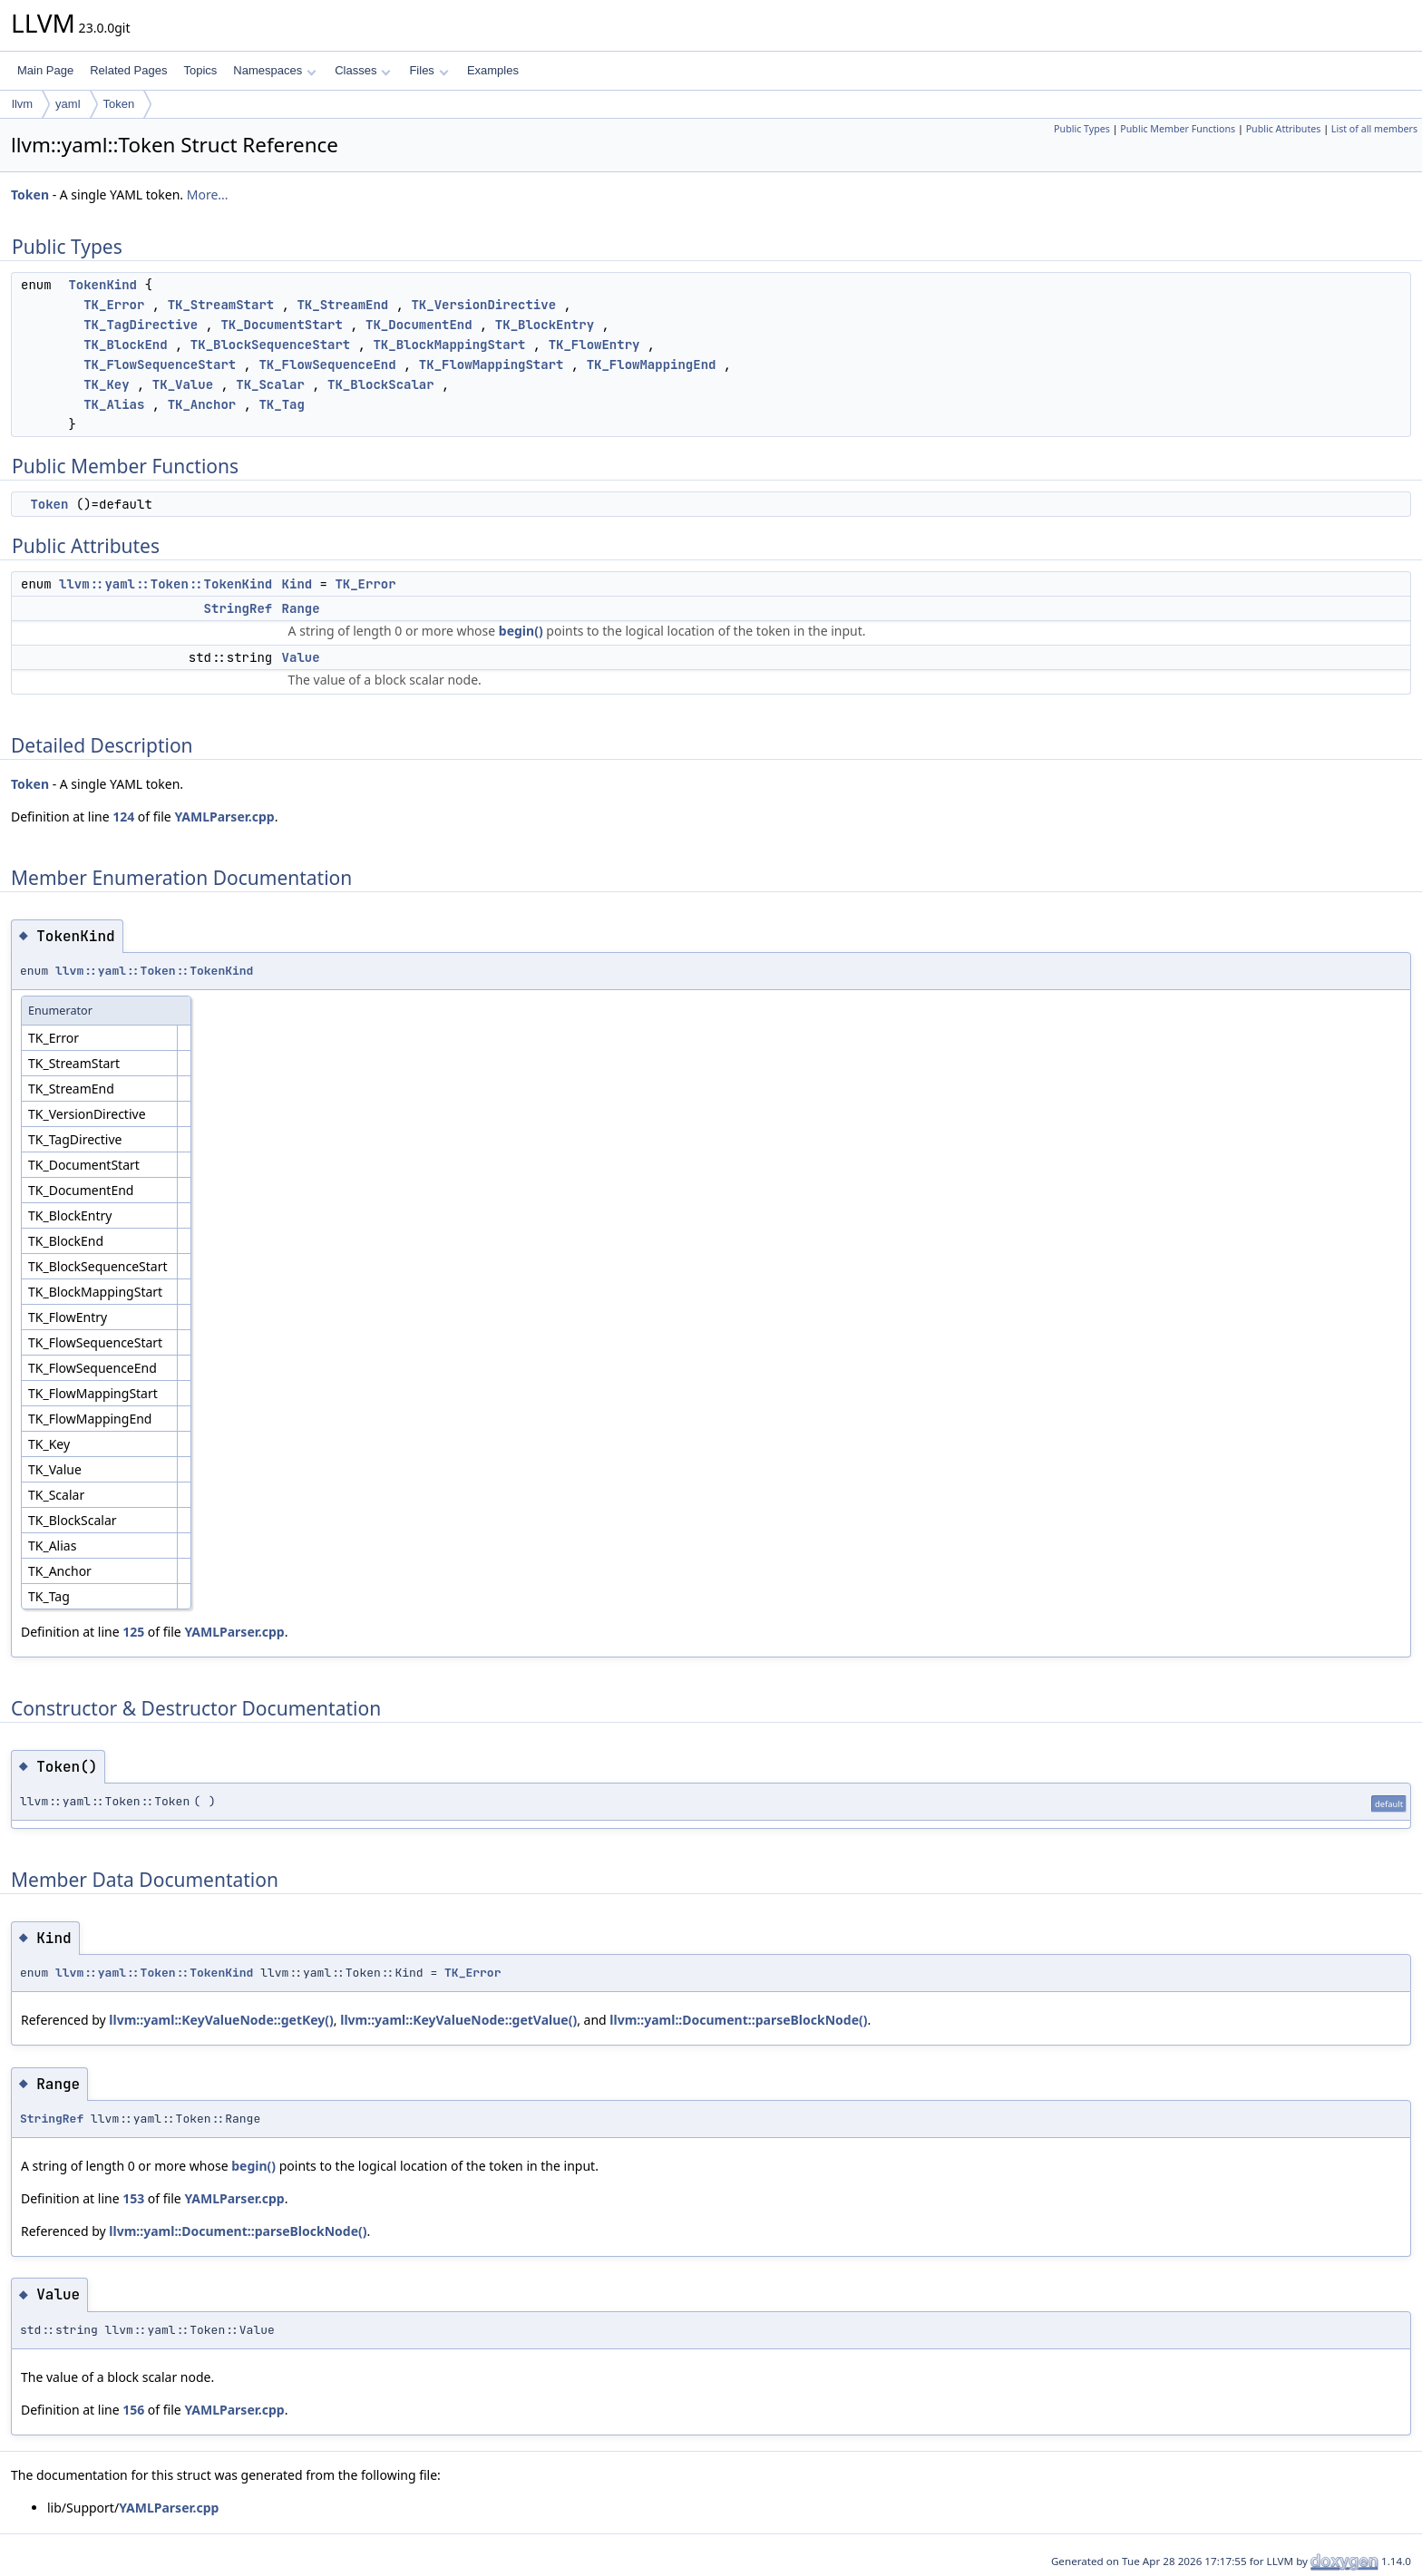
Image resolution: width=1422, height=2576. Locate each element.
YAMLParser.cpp (224, 816)
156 (133, 2409)
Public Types (1082, 128)
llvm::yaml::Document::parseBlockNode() (738, 2019)
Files (428, 70)
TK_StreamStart (221, 304)
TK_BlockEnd (125, 344)
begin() (521, 630)
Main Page (45, 70)
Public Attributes (1283, 128)
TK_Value (182, 384)
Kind (297, 584)
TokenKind (102, 285)
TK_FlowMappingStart (491, 364)
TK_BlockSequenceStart (270, 344)
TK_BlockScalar (380, 384)
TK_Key (106, 384)
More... (208, 194)
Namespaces (274, 70)
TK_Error (113, 304)
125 (133, 1631)
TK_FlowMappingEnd (651, 364)
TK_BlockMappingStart (449, 344)
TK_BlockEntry (544, 324)
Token (119, 104)
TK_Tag (281, 404)
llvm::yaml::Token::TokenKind (165, 584)
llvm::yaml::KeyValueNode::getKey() (221, 2019)
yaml (67, 104)
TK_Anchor (202, 404)
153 (133, 2198)
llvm (22, 104)
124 (123, 816)
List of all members (1374, 128)
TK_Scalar (270, 384)
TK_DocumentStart (281, 324)
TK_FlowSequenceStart (159, 364)
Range (301, 608)
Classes (363, 70)
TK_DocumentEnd (418, 324)
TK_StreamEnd (342, 304)
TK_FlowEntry (594, 344)
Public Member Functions (1177, 128)
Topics (200, 70)
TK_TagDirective (140, 324)
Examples (493, 70)
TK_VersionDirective (483, 304)
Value (301, 657)
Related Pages (128, 70)
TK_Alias (113, 404)
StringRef (238, 608)
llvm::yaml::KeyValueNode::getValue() (458, 2019)
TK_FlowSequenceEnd (326, 364)
